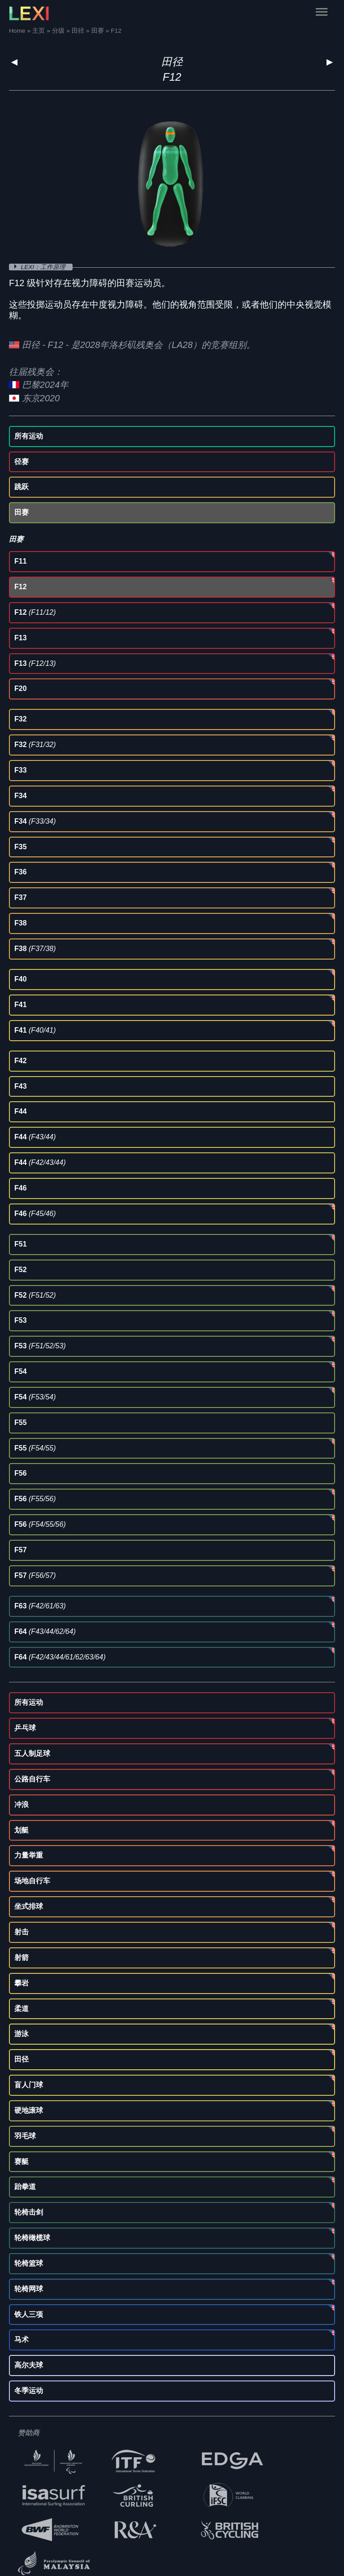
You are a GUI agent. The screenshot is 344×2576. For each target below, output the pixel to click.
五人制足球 (32, 1753)
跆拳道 (25, 2186)
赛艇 (21, 2161)
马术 (21, 2339)
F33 (20, 770)
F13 (20, 638)
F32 (20, 719)
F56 (20, 1473)
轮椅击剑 (28, 2212)
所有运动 (28, 436)
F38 (20, 923)
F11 (20, 561)
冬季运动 (28, 2390)
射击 (21, 1932)
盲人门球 (28, 2085)
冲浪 (21, 1804)
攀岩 (21, 1983)
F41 (20, 1004)
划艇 (21, 1830)
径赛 (21, 461)
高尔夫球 (28, 2365)
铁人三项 (28, 2314)
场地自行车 (32, 1881)
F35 (20, 847)
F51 (20, 1244)
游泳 (21, 2033)
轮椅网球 (28, 2289)
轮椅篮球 (28, 2263)
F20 (20, 688)
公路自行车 (32, 1779)
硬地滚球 (28, 2110)
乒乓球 (25, 1728)
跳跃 (21, 487)
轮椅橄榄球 (32, 2238)
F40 (20, 979)
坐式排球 (28, 1906)
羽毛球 (25, 2136)
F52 (20, 1269)
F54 (20, 1371)
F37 (20, 897)
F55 (20, 1422)
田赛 (21, 512)
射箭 (21, 1957)
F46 (20, 1188)
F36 (20, 872)
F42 (20, 1060)
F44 (20, 1111)
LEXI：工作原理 (44, 267)
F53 (20, 1320)
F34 (20, 795)
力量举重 (28, 1855)
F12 (20, 587)
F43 (20, 1086)
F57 (20, 1550)
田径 (172, 62)
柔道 (21, 2008)
